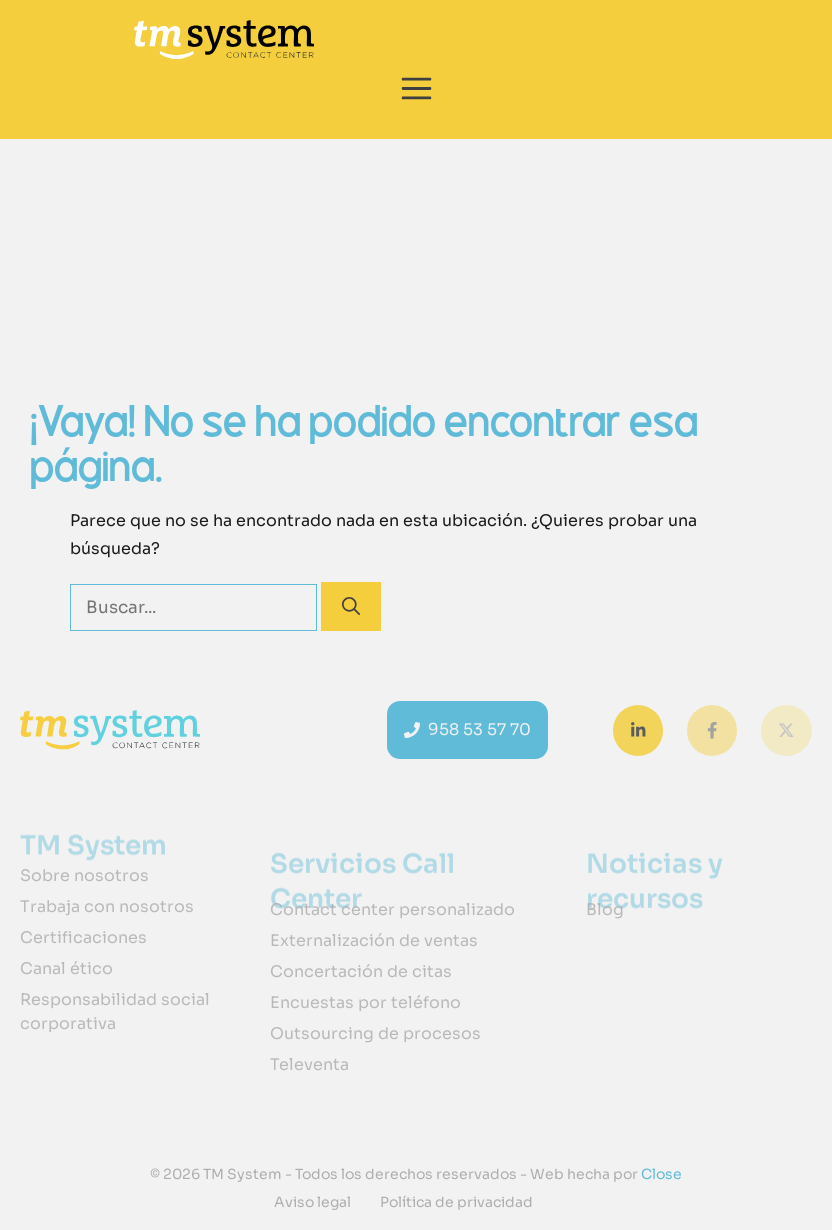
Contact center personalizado (392, 909)
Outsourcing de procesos (375, 1033)
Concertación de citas (361, 971)
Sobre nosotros (84, 875)
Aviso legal (312, 1202)
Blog (605, 909)
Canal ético (66, 968)
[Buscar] (351, 606)
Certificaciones (83, 937)
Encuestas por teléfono (365, 1002)
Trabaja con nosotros (107, 906)
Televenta (309, 1064)
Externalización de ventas (374, 940)
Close (660, 1174)
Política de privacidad (456, 1202)
